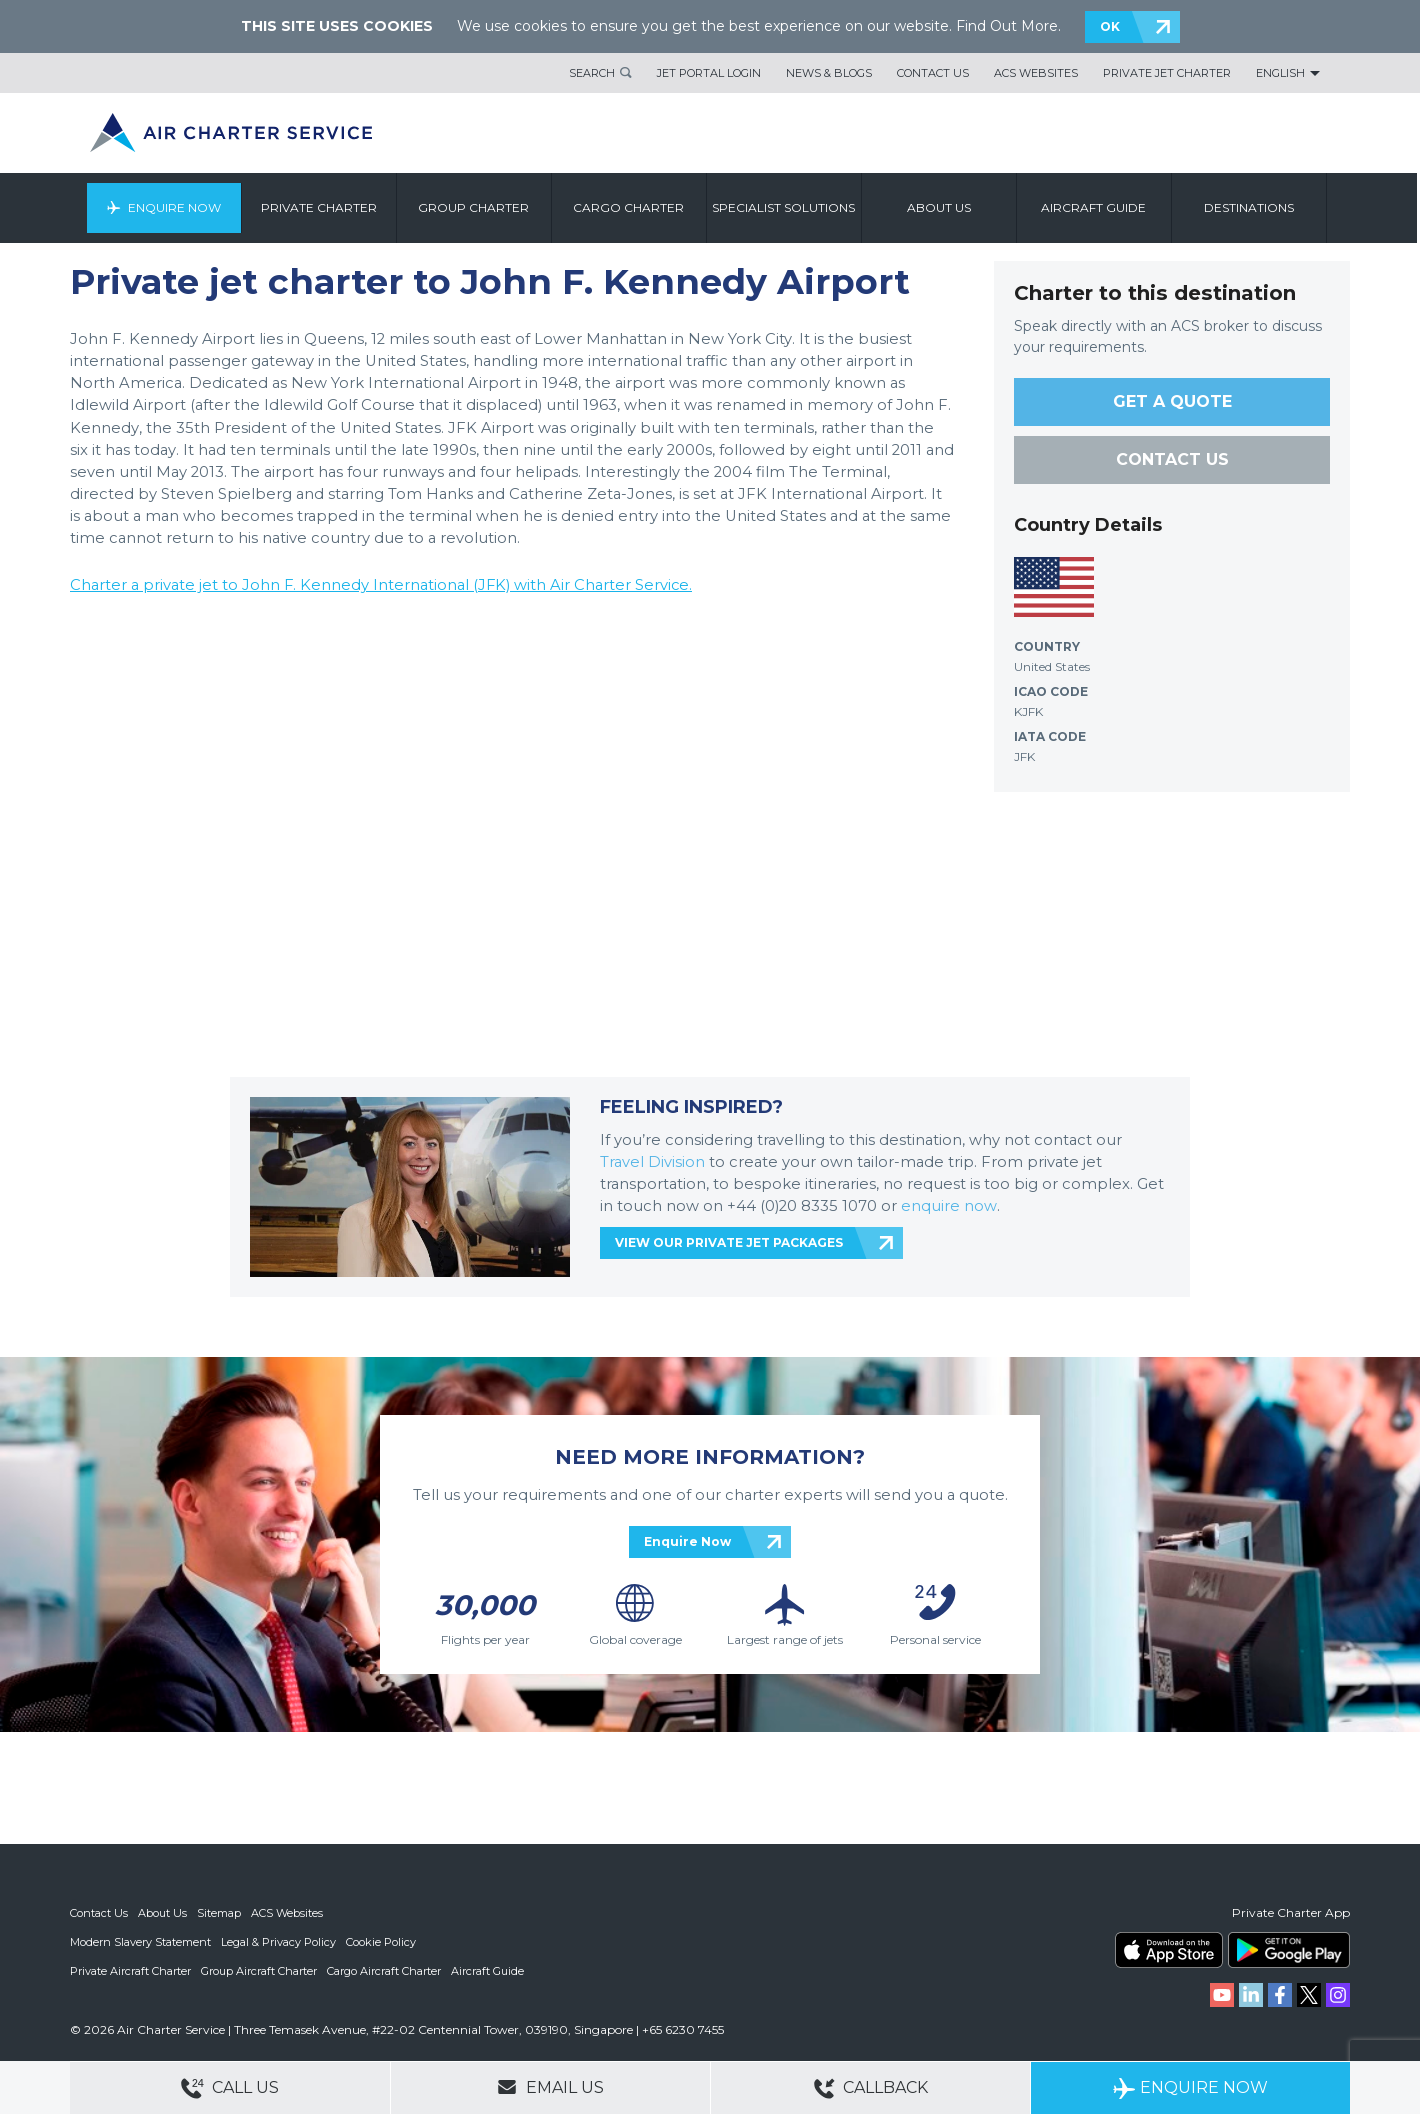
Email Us (550, 2087)
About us (942, 207)
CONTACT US (1172, 459)
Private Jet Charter (1167, 73)
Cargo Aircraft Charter (384, 1969)
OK (1110, 26)
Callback (871, 2088)
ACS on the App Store (1169, 1950)
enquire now (949, 1206)
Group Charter (477, 207)
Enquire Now (177, 207)
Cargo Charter (632, 207)
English (1280, 73)
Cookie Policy (381, 1941)
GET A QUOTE (1172, 401)
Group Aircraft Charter (259, 1969)
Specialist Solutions (787, 207)
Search (592, 73)
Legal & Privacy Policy (278, 1941)
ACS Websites (1036, 73)
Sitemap (219, 1913)
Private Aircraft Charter (130, 1969)
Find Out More (1007, 26)
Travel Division (652, 1162)
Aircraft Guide (1097, 207)
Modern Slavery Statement (140, 1941)
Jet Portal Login (709, 73)
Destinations (1252, 207)
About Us (162, 1913)
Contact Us (933, 73)
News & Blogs (829, 73)
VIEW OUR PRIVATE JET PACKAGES (729, 1242)
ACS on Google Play (1289, 1950)
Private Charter (322, 207)
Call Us (230, 2088)
